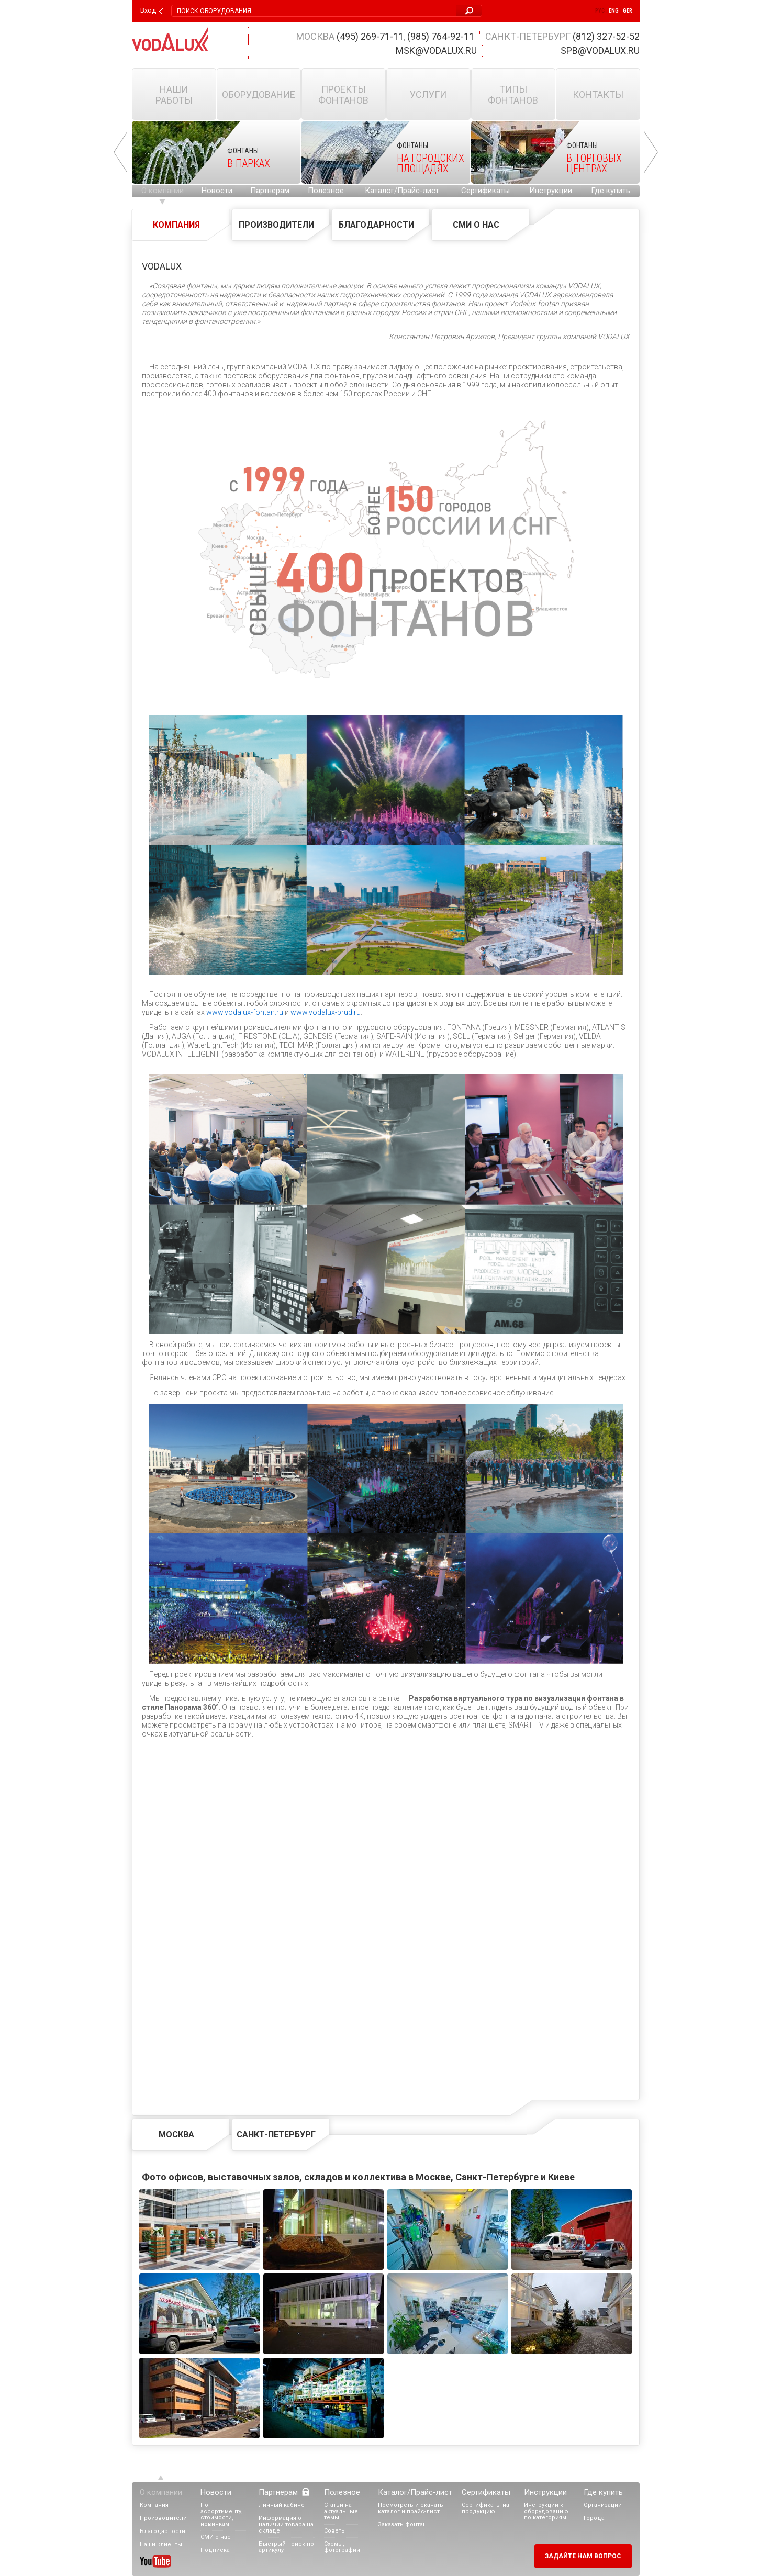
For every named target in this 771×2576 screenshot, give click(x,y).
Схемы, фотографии (342, 2546)
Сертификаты (485, 190)
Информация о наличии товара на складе (286, 2524)
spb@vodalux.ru (600, 50)
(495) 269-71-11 (370, 36)
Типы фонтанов (513, 95)
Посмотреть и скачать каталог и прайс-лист (410, 2508)
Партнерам (269, 190)
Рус (600, 11)
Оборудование (258, 94)
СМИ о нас (476, 225)
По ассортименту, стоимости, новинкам (221, 2514)
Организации (603, 2505)
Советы (335, 2530)
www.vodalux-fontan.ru (244, 1012)
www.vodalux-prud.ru (325, 1012)
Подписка (215, 2550)
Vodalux (170, 39)
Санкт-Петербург (276, 2135)
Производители (276, 225)
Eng (614, 11)
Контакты (598, 94)
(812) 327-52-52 (606, 36)
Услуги (428, 94)
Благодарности (376, 225)
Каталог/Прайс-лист (402, 190)
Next (651, 152)
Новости (217, 190)
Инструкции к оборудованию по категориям (546, 2511)
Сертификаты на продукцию (485, 2508)
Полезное (326, 190)
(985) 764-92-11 (440, 36)
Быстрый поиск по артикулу (286, 2546)
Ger (627, 11)
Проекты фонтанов (343, 95)
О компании (162, 190)
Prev (120, 152)
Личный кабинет (283, 2505)
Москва (176, 2135)
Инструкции (550, 190)
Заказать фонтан (402, 2524)
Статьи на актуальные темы (341, 2511)
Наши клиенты (161, 2544)
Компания (176, 225)
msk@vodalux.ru (436, 50)
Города (594, 2518)
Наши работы (174, 95)
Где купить (610, 190)
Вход (148, 10)
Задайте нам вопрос (583, 2556)
